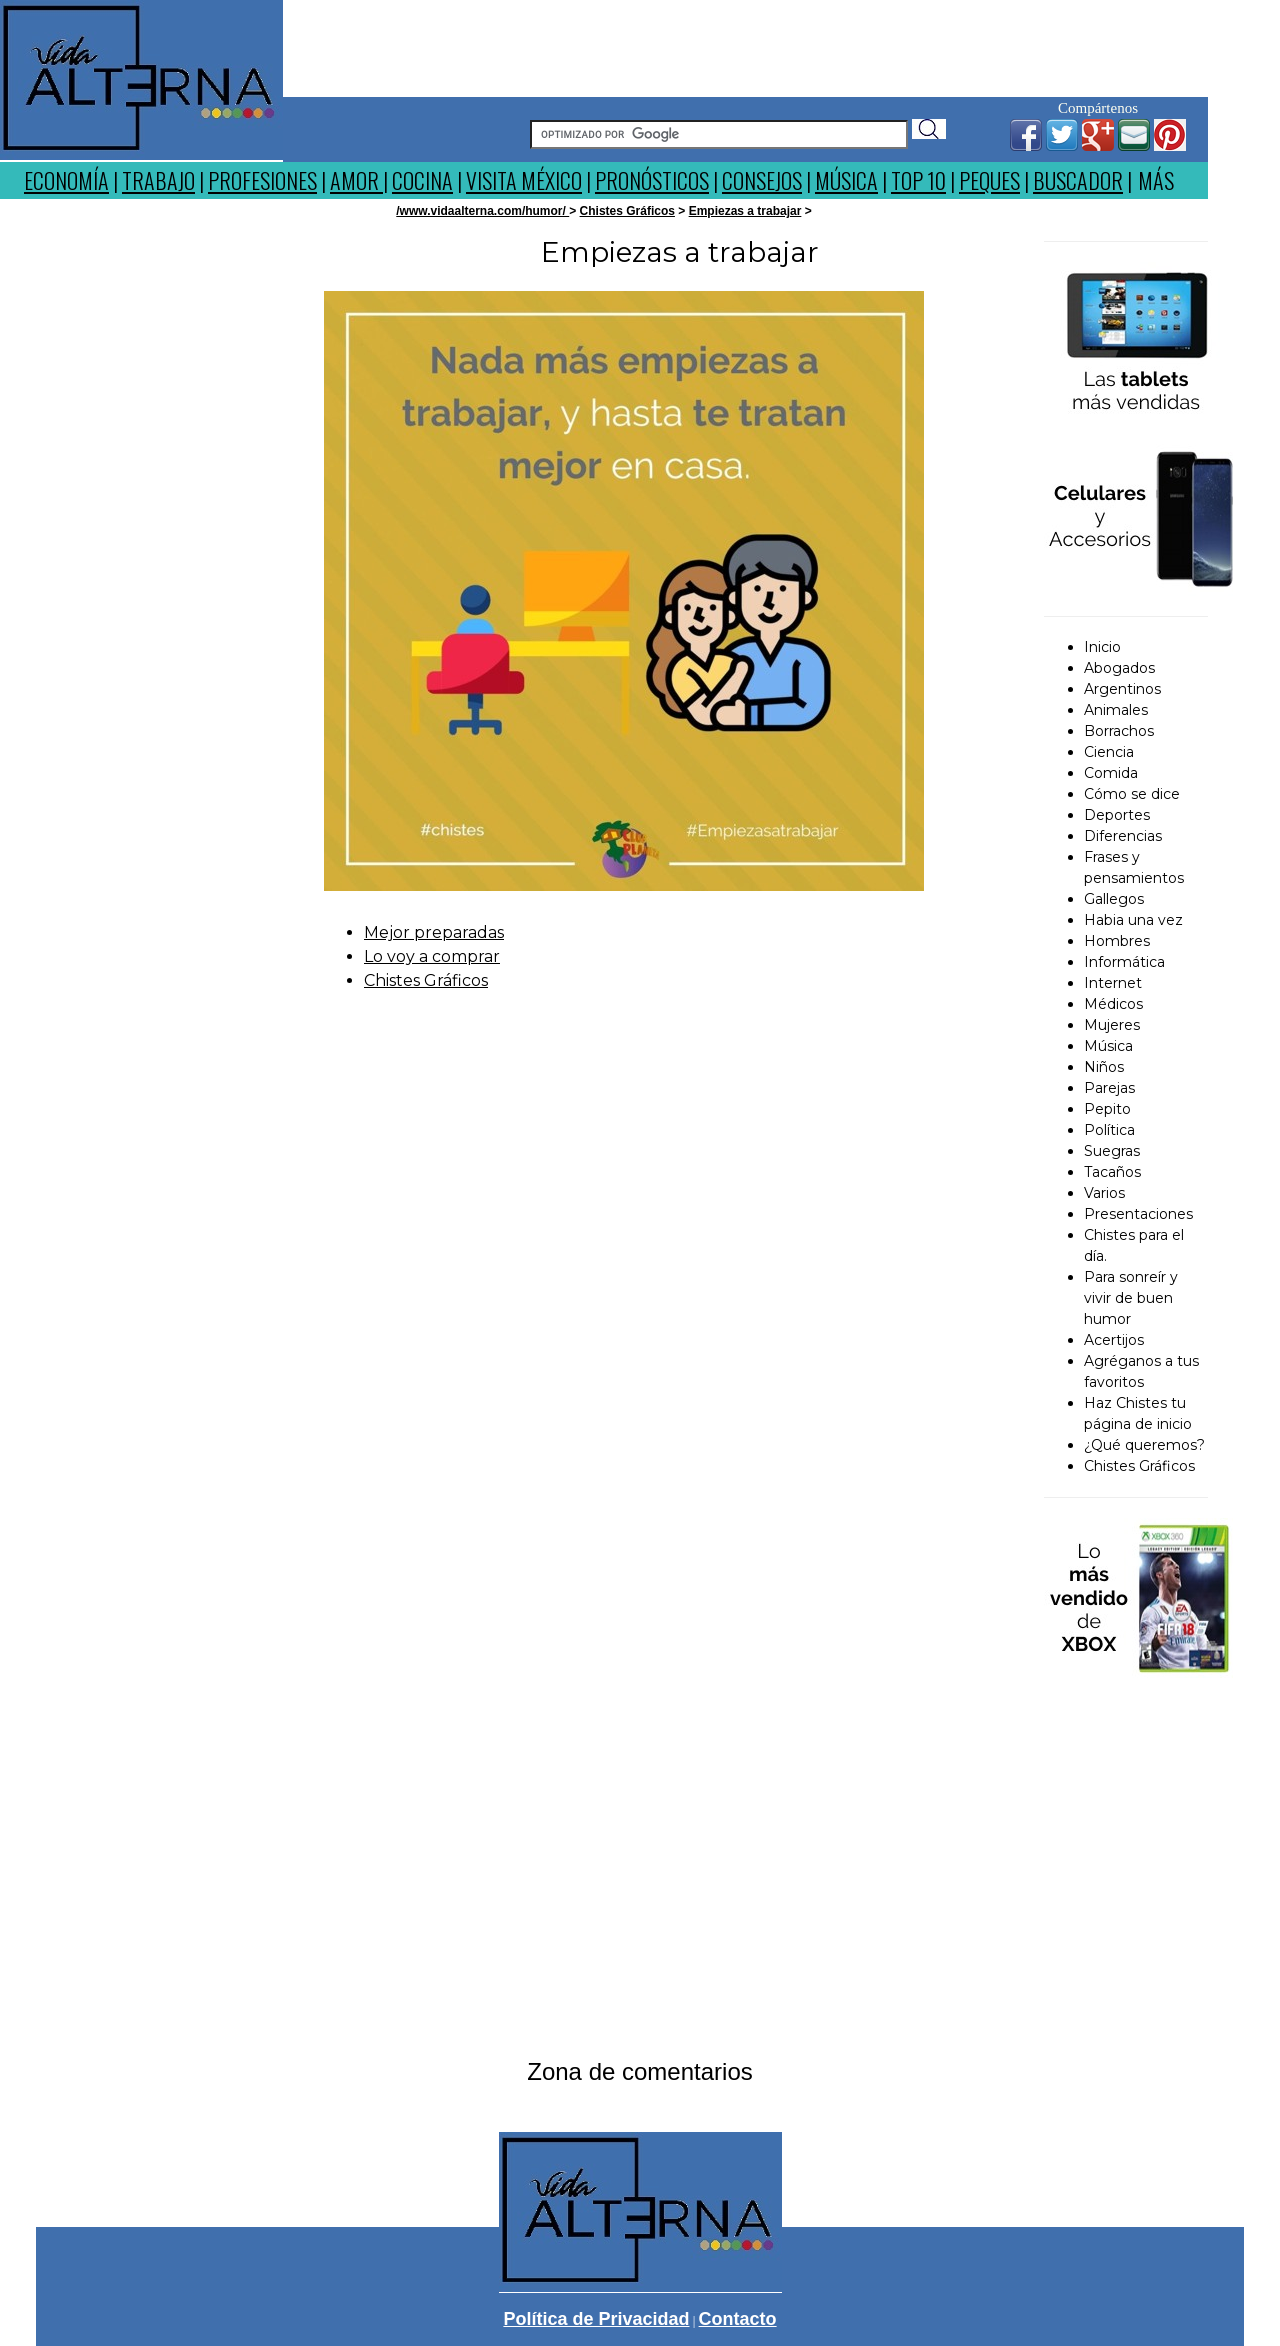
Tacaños (1112, 1172)
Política (1109, 1130)
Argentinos (1122, 689)
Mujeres (1112, 1025)
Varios (1104, 1193)
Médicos (1113, 1004)
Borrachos (1119, 731)
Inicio (1102, 647)
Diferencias (1123, 836)
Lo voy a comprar (432, 956)
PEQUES (989, 180)
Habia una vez (1133, 920)
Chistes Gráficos (627, 211)
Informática (1124, 962)
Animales (1116, 710)
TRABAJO (158, 180)
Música (1108, 1046)
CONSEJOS (762, 180)
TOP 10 (918, 180)
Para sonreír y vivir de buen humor (1131, 1298)
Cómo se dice (1132, 794)
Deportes (1117, 815)
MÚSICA (846, 180)
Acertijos (1114, 1340)
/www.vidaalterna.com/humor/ (482, 211)
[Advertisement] (746, 45)
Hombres (1117, 941)
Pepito (1107, 1109)
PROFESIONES (262, 180)
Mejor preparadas (434, 932)
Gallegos (1114, 899)
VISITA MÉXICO (524, 180)
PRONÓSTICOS (652, 180)
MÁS (1156, 180)
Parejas (1109, 1088)
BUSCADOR (1078, 180)
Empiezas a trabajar (745, 211)
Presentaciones (1138, 1214)
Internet (1113, 983)
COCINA (422, 180)
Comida (1111, 773)
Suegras (1112, 1151)
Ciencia (1109, 752)
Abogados (1119, 668)
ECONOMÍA (66, 180)
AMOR (356, 180)
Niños (1104, 1067)
